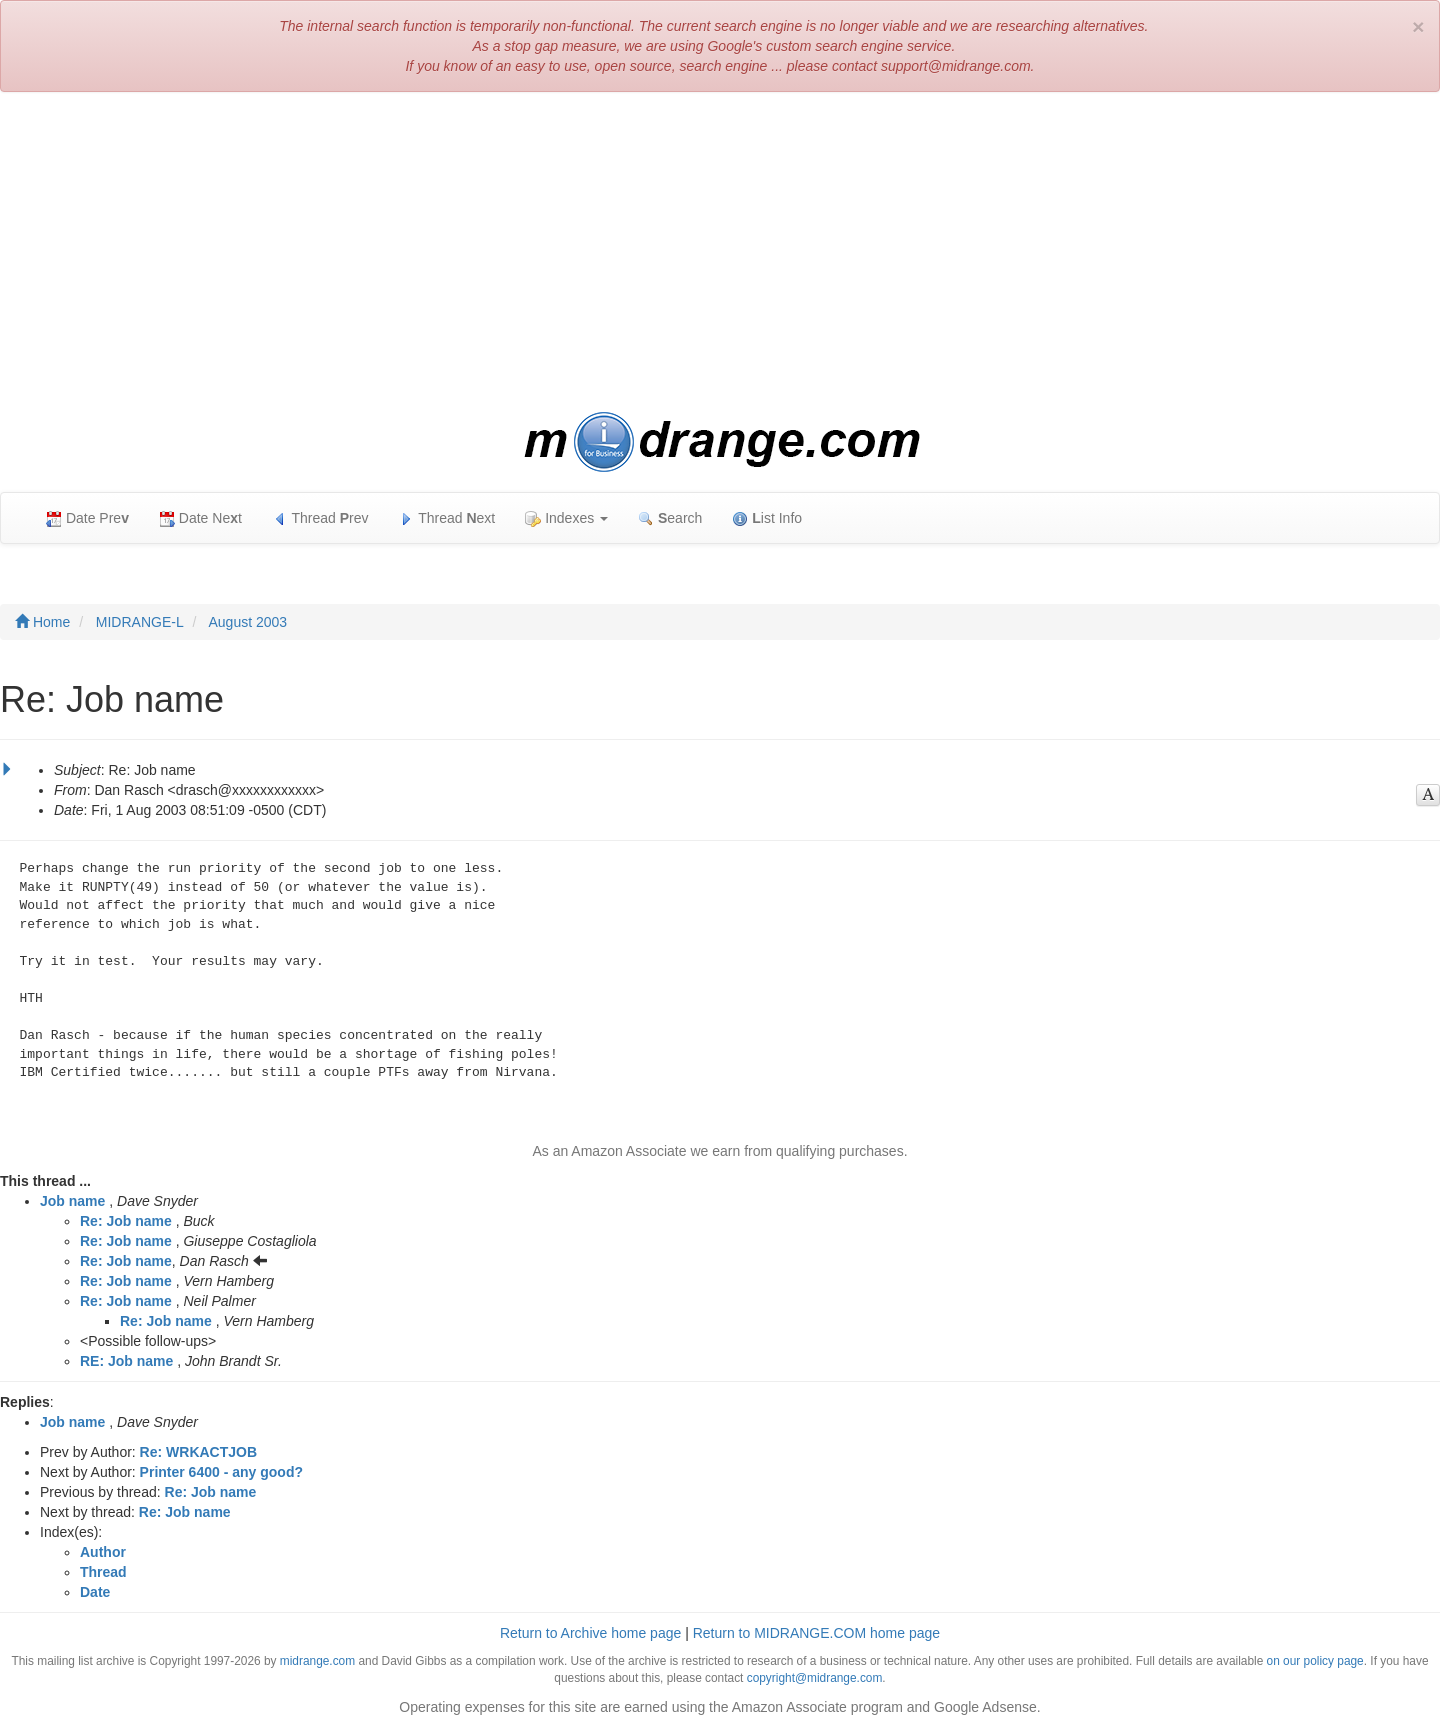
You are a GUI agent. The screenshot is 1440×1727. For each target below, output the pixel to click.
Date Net (200, 518)
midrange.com (317, 1661)
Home (42, 622)
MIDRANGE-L (140, 622)
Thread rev (320, 518)
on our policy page (1315, 1661)
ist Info (767, 518)
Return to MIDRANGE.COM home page (816, 1633)
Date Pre (87, 518)
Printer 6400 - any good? (221, 1472)
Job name (72, 1201)
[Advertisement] (720, 252)
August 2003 (248, 622)
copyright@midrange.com (815, 1678)
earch (670, 518)
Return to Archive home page (590, 1633)
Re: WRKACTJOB (198, 1452)
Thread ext (447, 518)
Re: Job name (126, 1221)
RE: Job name (126, 1361)
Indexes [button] (566, 518)
